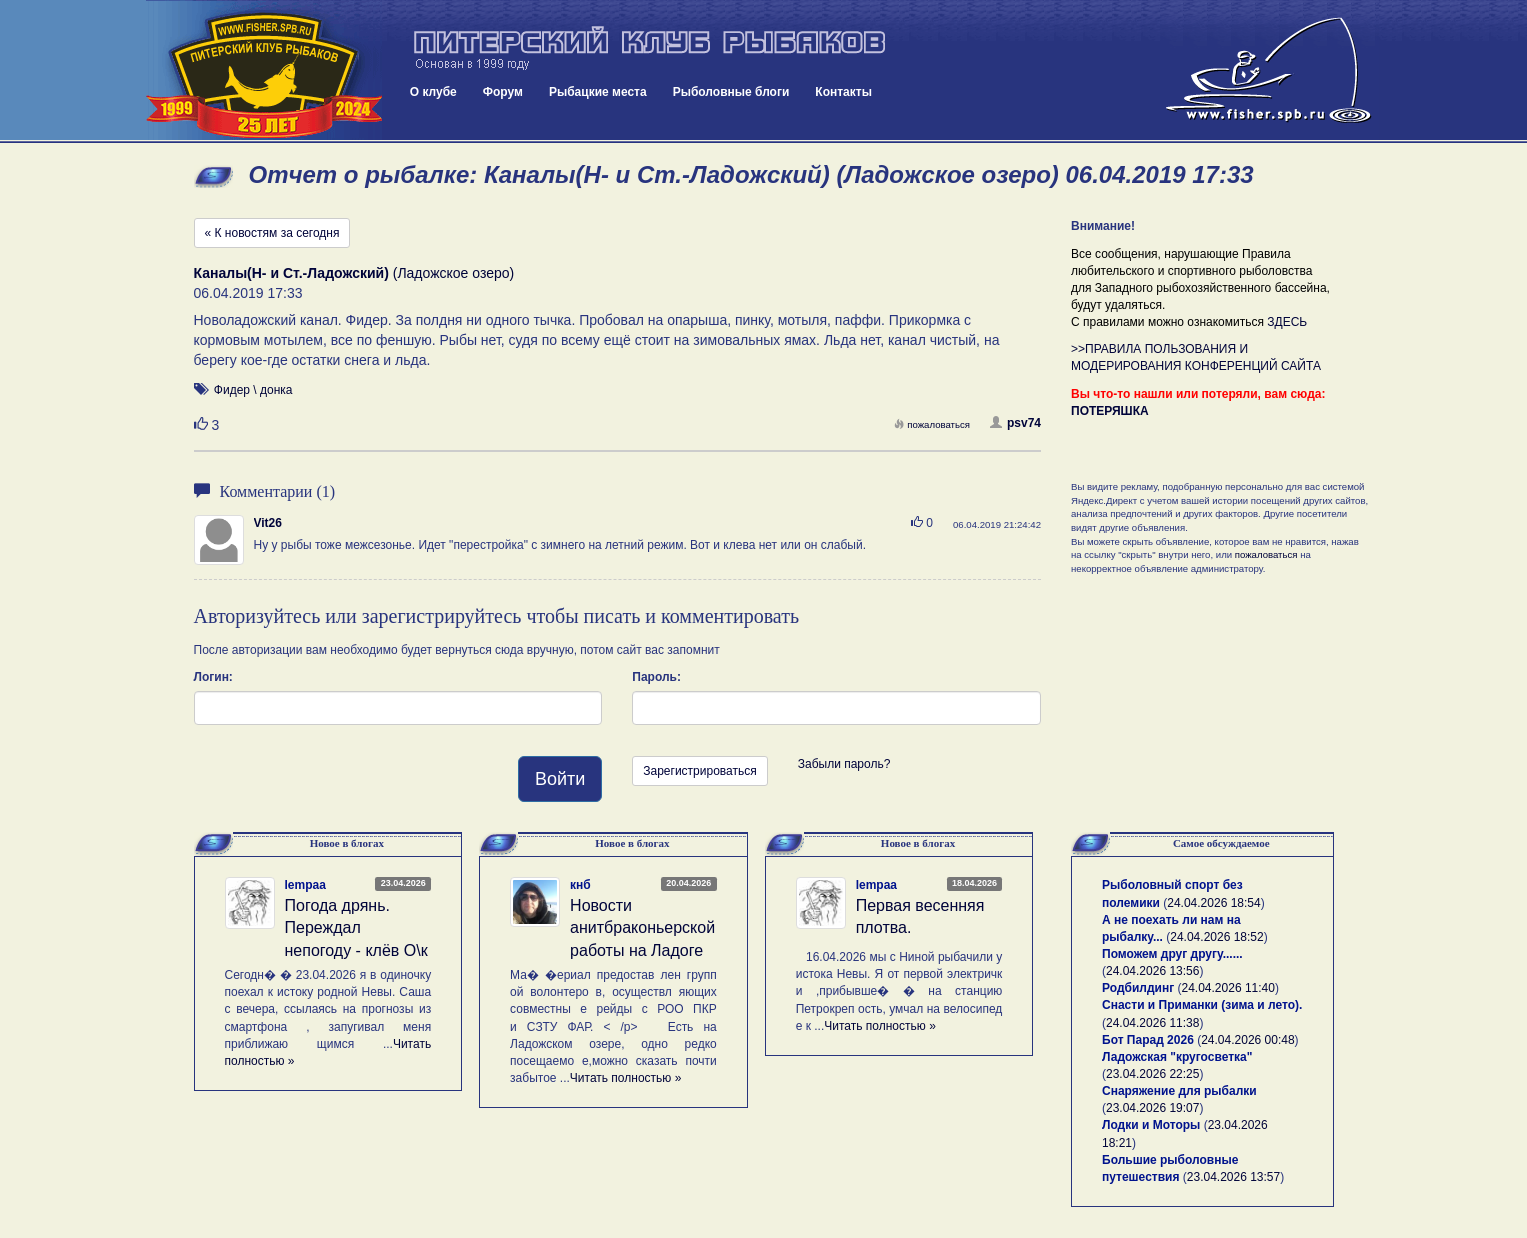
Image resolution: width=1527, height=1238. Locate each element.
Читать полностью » (626, 1078)
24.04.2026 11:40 (1228, 988)
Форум (503, 92)
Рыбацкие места (598, 92)
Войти (560, 779)
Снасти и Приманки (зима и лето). (1202, 1005)
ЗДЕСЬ (1287, 322)
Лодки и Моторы (1151, 1125)
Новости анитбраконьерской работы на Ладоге (642, 928)
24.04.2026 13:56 (1152, 971)
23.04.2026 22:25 (1152, 1074)
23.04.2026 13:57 (1233, 1177)
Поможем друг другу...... (1172, 954)
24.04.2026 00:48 (1247, 1040)
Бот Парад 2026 (1148, 1040)
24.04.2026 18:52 (1216, 937)
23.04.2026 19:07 (1152, 1108)
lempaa (305, 885)
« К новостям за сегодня (272, 233)
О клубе (433, 92)
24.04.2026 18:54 (1213, 903)
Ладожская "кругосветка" (1177, 1057)
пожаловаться (932, 424)
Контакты (843, 92)
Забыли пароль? (844, 764)
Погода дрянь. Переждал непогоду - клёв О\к (356, 928)
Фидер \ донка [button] (253, 390)
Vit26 (268, 523)
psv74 (1015, 423)
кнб (580, 885)
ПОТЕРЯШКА (1110, 411)
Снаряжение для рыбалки (1179, 1091)
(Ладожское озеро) (354, 273)
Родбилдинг (1138, 988)
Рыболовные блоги (731, 92)
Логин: (213, 677)
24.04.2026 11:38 (1152, 1023)
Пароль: (656, 677)
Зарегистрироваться (699, 771)
